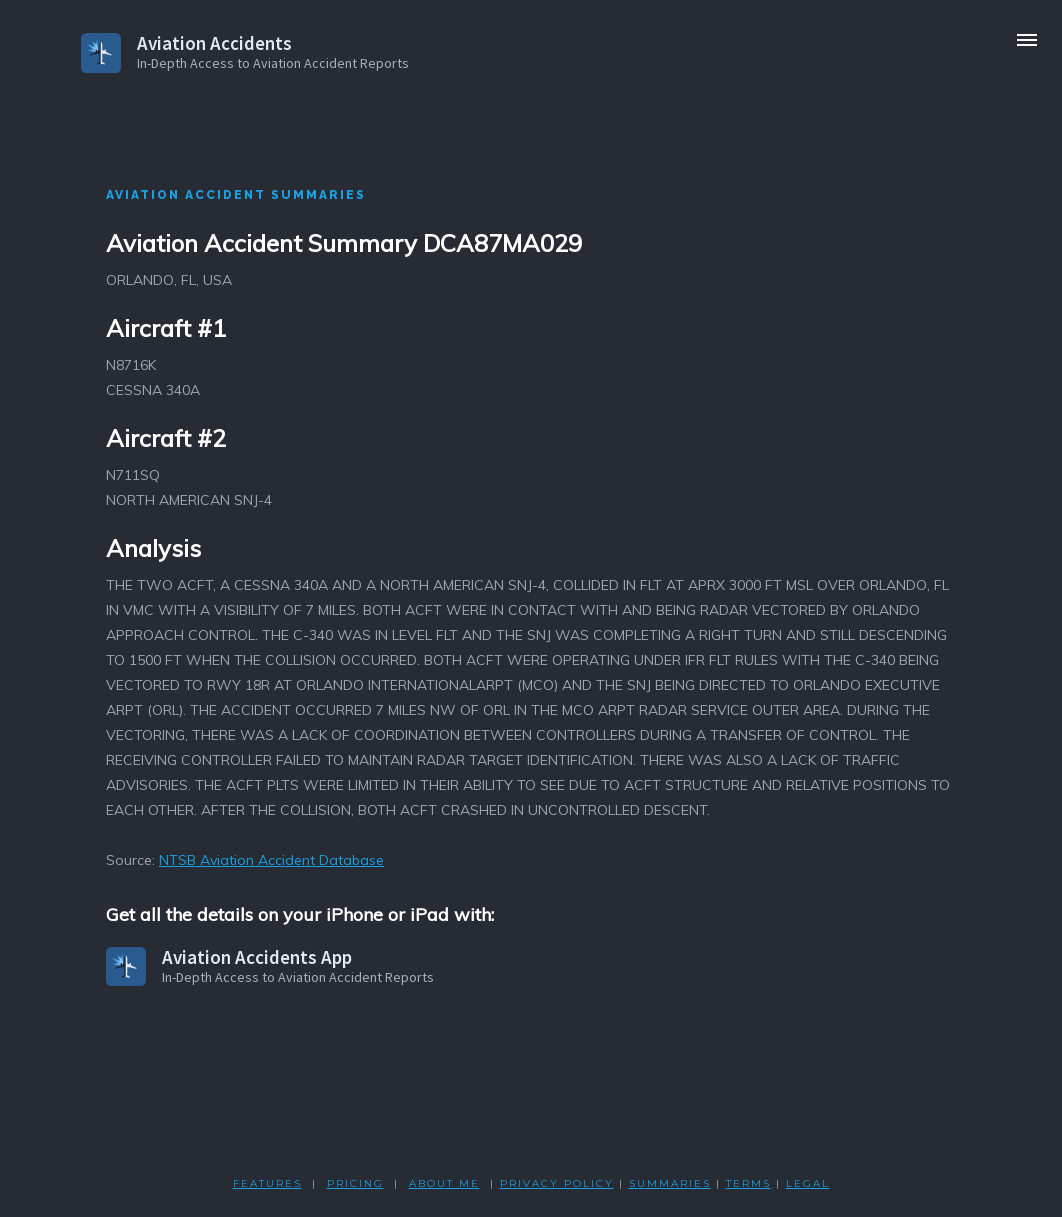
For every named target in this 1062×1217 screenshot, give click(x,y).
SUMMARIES (670, 1183)
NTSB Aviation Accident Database (271, 860)
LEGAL (808, 1183)
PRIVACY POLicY (557, 1183)
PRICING (355, 1183)
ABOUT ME (444, 1183)
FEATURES (267, 1183)
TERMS (748, 1183)
